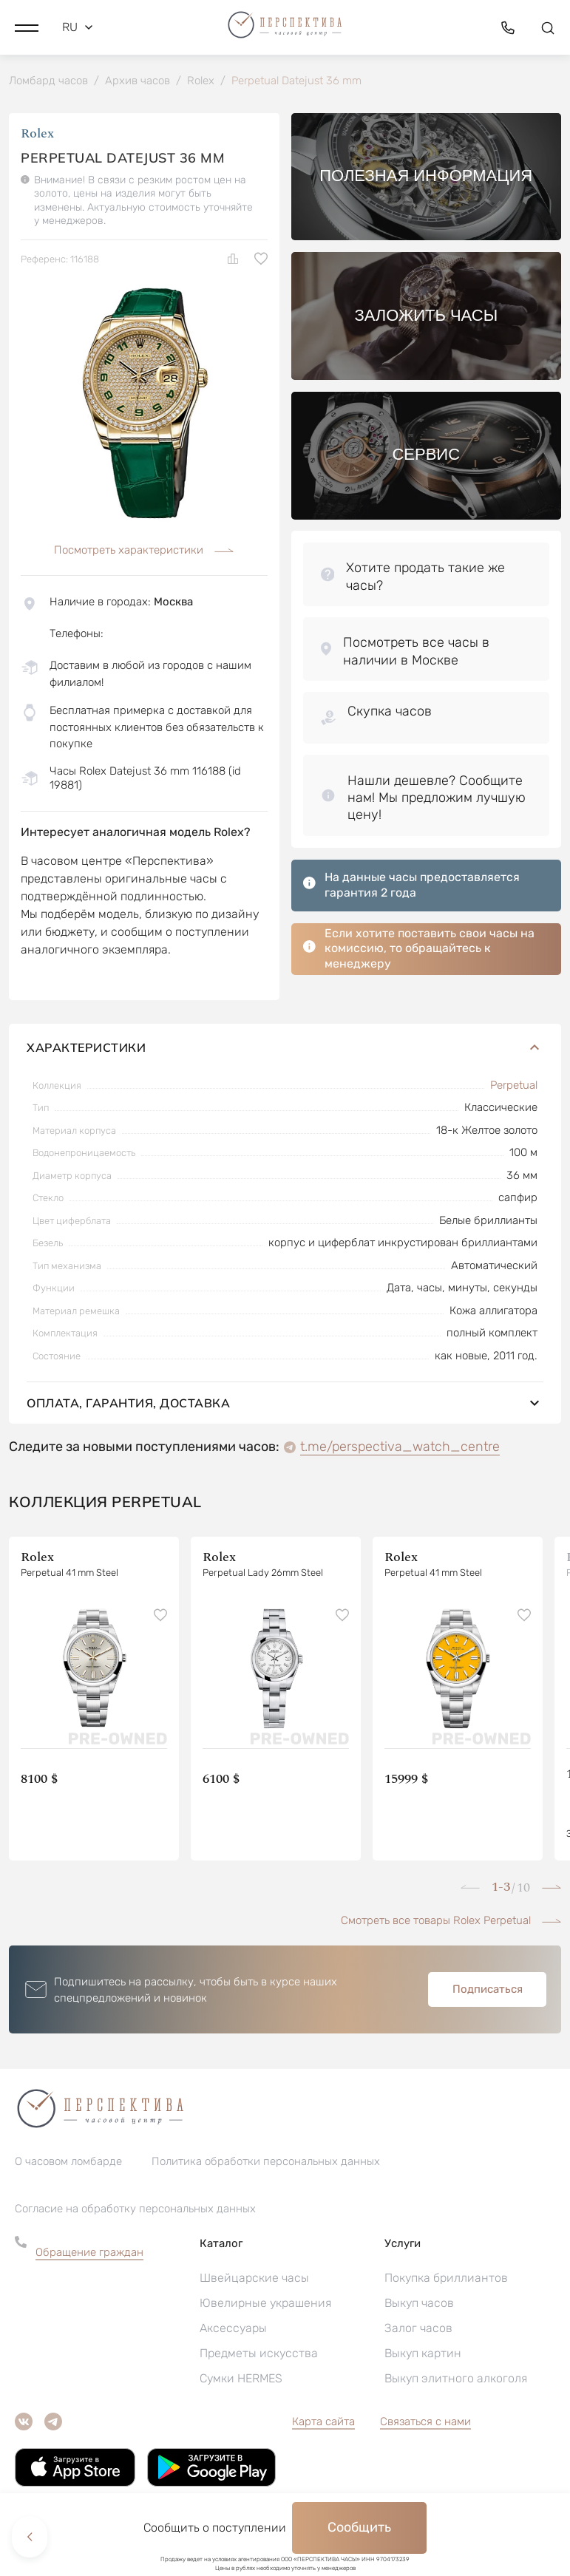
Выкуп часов (419, 2306)
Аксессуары (233, 2331)
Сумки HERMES (241, 2381)
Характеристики (285, 1050)
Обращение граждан (89, 2255)
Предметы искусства (259, 2356)
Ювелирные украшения (265, 2306)
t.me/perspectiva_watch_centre (400, 1449)
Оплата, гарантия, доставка (285, 1406)
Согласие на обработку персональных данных (135, 2211)
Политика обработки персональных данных (266, 2164)
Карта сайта (323, 2424)
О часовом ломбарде (68, 2164)
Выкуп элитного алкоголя (455, 2381)
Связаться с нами (425, 2424)
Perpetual (513, 1088)
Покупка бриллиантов (446, 2281)
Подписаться (487, 1992)
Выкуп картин (422, 2356)
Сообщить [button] (359, 2527)
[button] (26, 26)
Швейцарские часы (254, 2281)
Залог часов (418, 2331)
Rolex (37, 136)
